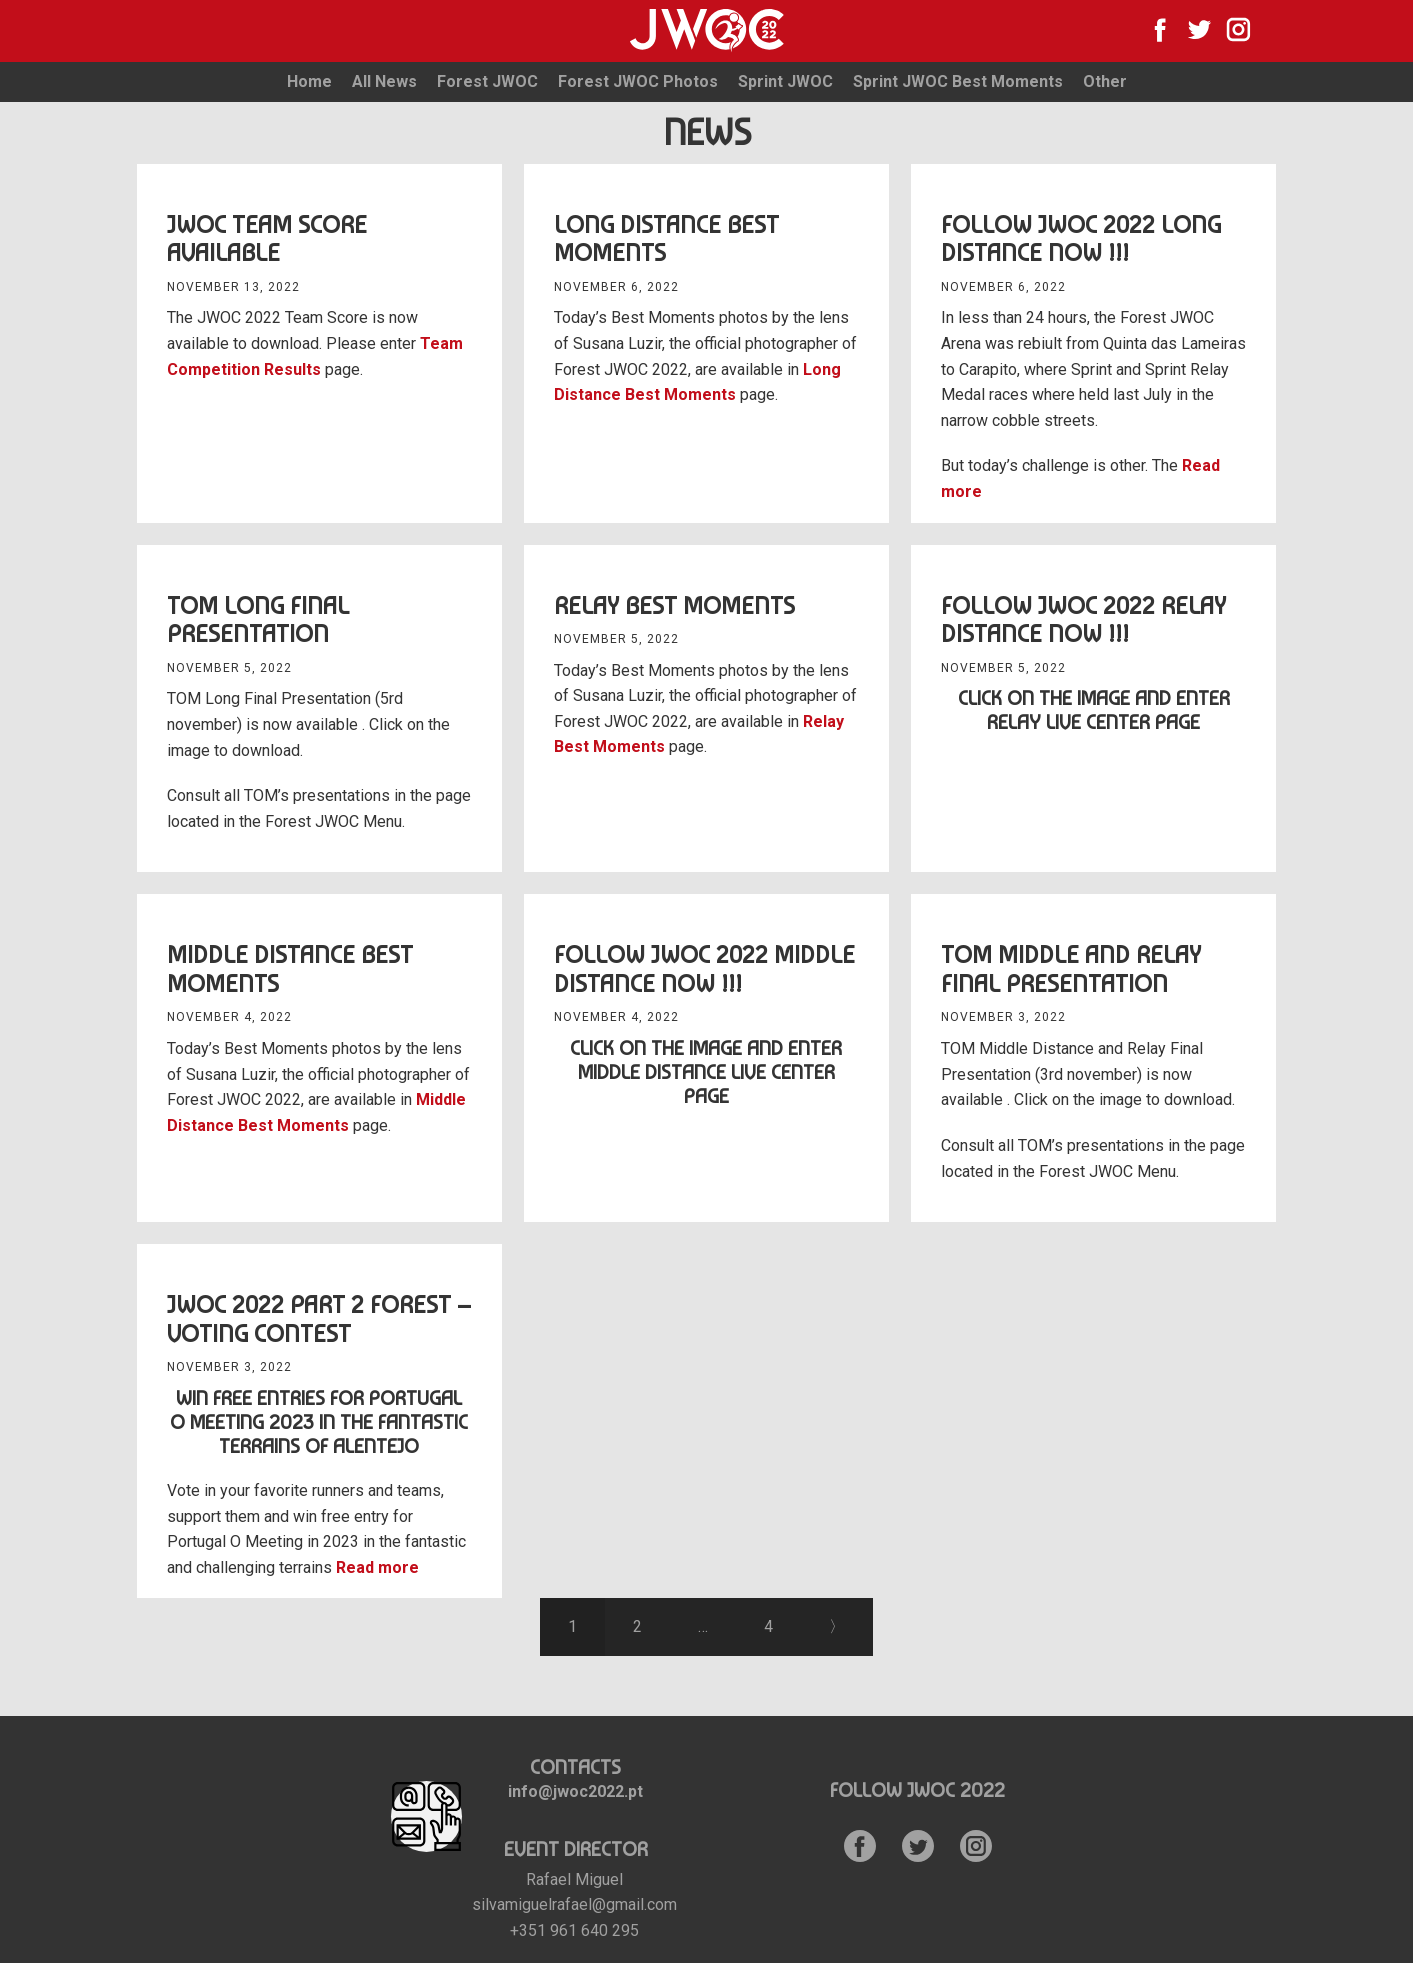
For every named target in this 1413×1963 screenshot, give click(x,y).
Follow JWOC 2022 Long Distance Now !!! (1081, 239)
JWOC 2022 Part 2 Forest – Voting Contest (319, 1319)
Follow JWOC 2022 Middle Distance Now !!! (704, 969)
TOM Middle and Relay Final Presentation (1071, 969)
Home (309, 81)
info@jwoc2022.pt (575, 1791)
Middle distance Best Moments (290, 969)
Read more (377, 1567)
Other (1105, 81)
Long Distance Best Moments (666, 239)
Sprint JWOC (785, 81)
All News (384, 81)
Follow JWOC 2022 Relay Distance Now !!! (1083, 620)
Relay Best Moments (674, 605)
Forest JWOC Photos (638, 81)
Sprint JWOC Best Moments (958, 81)
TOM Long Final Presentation (258, 620)
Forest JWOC (487, 81)
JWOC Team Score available (267, 239)
